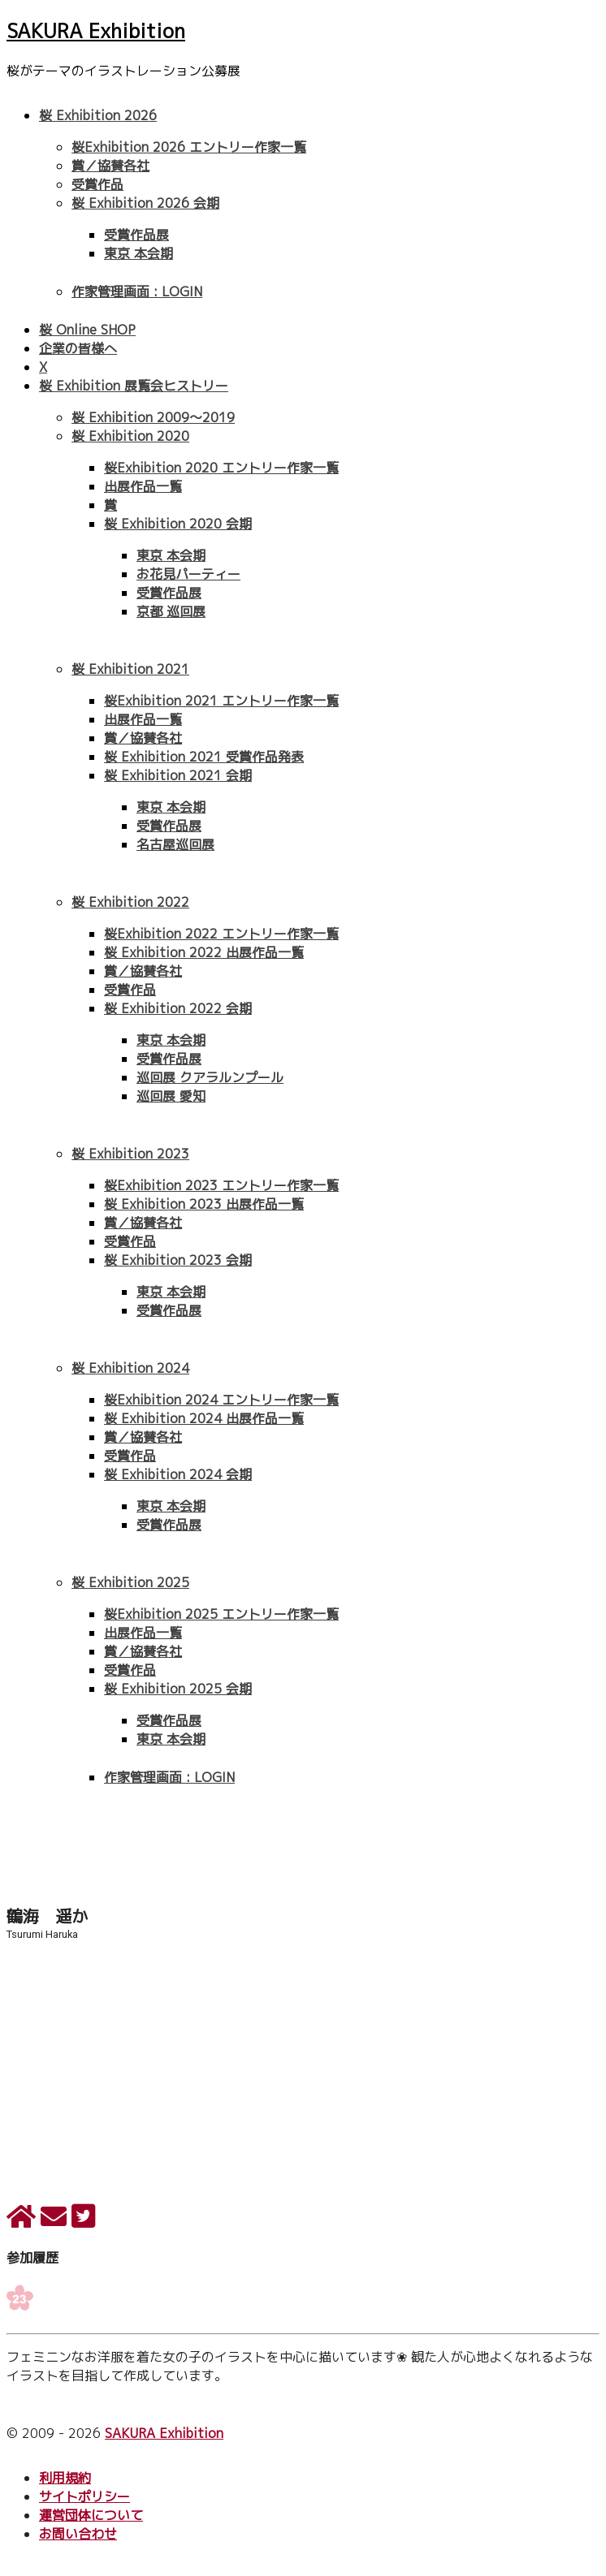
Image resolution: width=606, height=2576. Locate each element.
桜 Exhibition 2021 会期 (178, 775)
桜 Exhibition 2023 (130, 1154)
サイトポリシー (84, 2496)
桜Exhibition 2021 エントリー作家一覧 (221, 701)
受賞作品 (97, 184)
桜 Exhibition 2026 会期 (145, 203)
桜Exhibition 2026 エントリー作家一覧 (188, 147)
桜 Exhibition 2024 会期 (178, 1474)
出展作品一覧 (143, 486)
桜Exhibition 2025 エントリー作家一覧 (221, 1614)
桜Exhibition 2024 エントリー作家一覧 (221, 1400)
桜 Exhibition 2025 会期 (178, 1689)
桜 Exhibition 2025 (130, 1582)
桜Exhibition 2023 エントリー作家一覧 (221, 1185)
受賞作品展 (136, 235)
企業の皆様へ (78, 348)
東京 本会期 (138, 253)
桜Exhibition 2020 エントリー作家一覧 (221, 468)
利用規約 (65, 2478)
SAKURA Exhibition (95, 31)
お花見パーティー (188, 574)
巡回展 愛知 (171, 1096)
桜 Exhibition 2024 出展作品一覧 (204, 1418)
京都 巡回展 (171, 611)
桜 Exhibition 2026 (98, 115)
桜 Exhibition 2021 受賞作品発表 (204, 757)
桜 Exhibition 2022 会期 (178, 1008)
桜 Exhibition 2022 (130, 902)
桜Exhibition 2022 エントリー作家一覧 (221, 934)
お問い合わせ (78, 2534)
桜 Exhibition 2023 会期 (178, 1260)
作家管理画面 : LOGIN (136, 291)
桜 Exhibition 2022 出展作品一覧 (204, 952)
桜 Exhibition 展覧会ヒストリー (133, 386)
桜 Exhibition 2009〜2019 (153, 417)
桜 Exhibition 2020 (130, 436)
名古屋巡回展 (175, 844)
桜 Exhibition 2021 (130, 669)
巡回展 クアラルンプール (210, 1077)
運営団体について (91, 2515)
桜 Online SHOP (87, 330)
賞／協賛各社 (110, 166)
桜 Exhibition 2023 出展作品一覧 (204, 1204)
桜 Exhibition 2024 (130, 1368)
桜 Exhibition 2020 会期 (178, 524)
